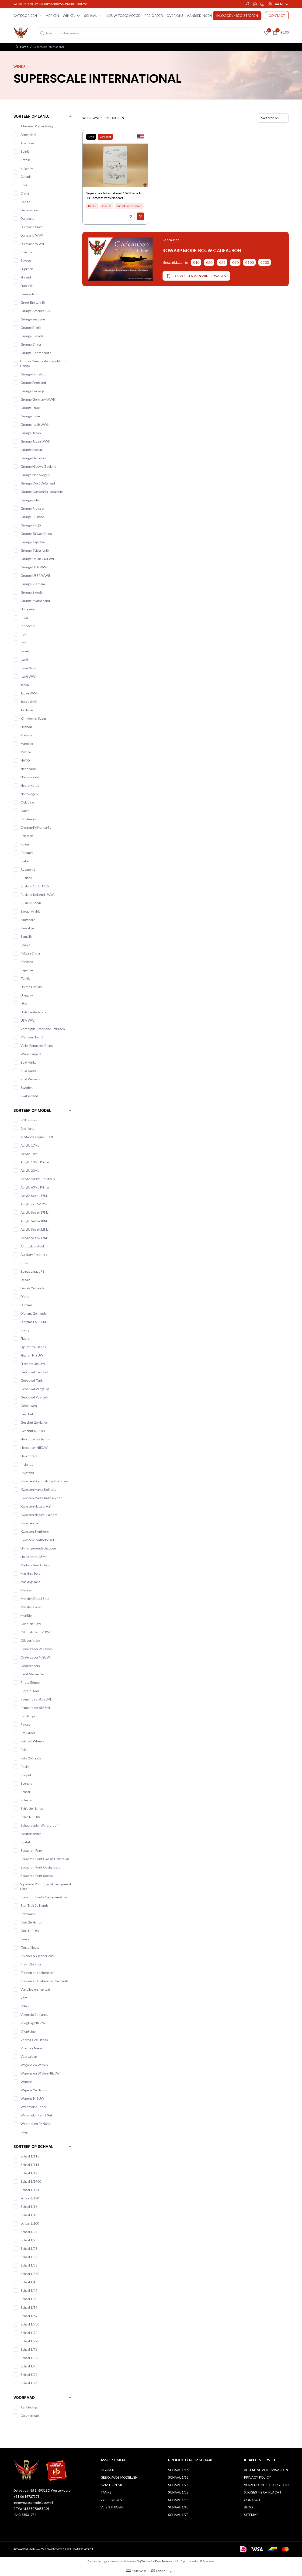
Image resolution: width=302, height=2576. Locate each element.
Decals (25, 1280)
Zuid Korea (29, 1071)
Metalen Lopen (31, 1607)
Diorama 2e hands (33, 1313)
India (24, 617)
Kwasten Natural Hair (36, 1506)
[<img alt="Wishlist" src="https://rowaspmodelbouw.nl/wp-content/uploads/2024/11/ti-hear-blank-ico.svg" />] (266, 33)
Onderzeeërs (30, 1666)
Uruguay (27, 995)
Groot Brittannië (33, 302)
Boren (25, 1263)
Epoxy (25, 1330)
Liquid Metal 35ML (34, 1557)
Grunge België (31, 328)
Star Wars (28, 1914)
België (25, 151)
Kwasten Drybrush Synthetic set (45, 1481)
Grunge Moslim (32, 450)
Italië (24, 659)
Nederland (28, 769)
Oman (25, 811)
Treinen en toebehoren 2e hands (45, 1981)
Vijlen (25, 2006)
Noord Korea (30, 785)
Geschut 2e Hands (34, 1422)
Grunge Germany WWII (38, 399)
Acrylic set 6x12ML (34, 1204)
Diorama (26, 1305)
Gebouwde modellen (119, 2477)
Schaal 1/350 (30, 2274)
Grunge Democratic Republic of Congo (43, 363)
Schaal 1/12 (29, 2173)
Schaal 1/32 (29, 2257)
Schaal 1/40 (29, 2282)
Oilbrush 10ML (31, 1624)
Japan (25, 685)
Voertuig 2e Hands (34, 2040)
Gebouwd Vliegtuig (35, 1389)
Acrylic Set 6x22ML (35, 1229)
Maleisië (26, 735)
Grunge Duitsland (33, 374)
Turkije (26, 978)
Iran (23, 643)
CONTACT (277, 15)
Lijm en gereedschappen (38, 1548)
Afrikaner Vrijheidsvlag (37, 126)
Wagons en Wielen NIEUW (40, 2073)
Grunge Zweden (33, 592)
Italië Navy (28, 668)
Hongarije (28, 609)
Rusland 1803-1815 (35, 886)
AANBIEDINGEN (199, 15)
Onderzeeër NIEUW (35, 1657)
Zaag (24, 2132)
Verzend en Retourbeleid (266, 2485)
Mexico (26, 752)
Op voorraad (30, 2416)
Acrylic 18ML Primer (35, 1162)
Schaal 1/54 (29, 2307)
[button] (130, 216)
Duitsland (28, 218)
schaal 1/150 (30, 2198)
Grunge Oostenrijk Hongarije (42, 492)
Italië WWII (29, 676)
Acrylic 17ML (30, 1145)
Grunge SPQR (31, 525)
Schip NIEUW (30, 1817)
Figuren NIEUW (32, 1355)
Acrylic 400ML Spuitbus (38, 1179)
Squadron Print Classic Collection (45, 1859)
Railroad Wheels (32, 1741)
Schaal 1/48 (29, 2299)
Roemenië (28, 869)
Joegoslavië (29, 702)
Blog (248, 2507)
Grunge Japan (31, 433)
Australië (27, 143)
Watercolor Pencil (33, 2107)
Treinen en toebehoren (38, 1973)
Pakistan (27, 836)
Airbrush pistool (32, 1246)
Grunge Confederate (36, 353)
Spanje (25, 945)
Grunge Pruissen (33, 508)
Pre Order (28, 1733)
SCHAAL (90, 15)
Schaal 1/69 (29, 2316)
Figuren (26, 1338)
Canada (26, 177)
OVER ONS (175, 15)
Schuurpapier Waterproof (39, 1825)
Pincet (25, 1724)
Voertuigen (29, 2056)
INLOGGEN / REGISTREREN (237, 15)
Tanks (25, 1939)
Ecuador (26, 252)
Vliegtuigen (29, 2031)
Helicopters (29, 1456)
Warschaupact (31, 1054)
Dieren (25, 1296)
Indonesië (28, 626)
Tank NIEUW (30, 1931)
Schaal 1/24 (29, 2232)
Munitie (26, 1615)
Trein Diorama (31, 1964)
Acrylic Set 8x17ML (35, 1238)
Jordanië (27, 710)
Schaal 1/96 (29, 2383)
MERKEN (52, 15)
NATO (25, 760)
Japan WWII (29, 693)
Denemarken (30, 210)
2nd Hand (28, 1128)
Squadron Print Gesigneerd (40, 1867)
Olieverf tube (30, 1640)
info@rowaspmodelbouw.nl (33, 2502)
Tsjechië (27, 970)
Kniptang (27, 1473)
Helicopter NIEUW (34, 1447)
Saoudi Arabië (31, 911)
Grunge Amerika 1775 (36, 311)
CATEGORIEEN (25, 15)
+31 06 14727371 (26, 2496)
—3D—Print (29, 1120)
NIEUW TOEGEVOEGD (123, 15)
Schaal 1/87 (29, 2358)
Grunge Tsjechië (33, 542)
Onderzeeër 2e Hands (37, 1649)
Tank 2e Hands (31, 1922)
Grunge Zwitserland (35, 601)
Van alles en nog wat (35, 1989)
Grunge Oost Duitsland (38, 483)
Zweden (27, 1087)
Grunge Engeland (33, 383)
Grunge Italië (30, 416)
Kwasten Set (30, 1523)
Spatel (25, 1842)
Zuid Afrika (28, 1062)
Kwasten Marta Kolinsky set (41, 1498)
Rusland (26, 878)
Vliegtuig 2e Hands (34, 2014)
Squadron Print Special (37, 1876)
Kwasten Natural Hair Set (39, 1515)
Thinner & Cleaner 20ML (38, 1956)
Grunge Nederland (34, 458)
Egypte (26, 260)
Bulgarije (27, 168)
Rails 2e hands (31, 1758)
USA (24, 1004)
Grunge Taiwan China (36, 534)
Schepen (27, 1800)
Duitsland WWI (32, 235)
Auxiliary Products (34, 1255)
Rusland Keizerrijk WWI (38, 894)
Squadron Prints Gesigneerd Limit (45, 1897)
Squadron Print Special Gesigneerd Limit (45, 1886)
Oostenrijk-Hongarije (36, 827)
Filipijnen (27, 269)
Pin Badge (28, 1716)
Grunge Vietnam (33, 584)
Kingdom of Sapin (33, 718)
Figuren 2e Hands (33, 1347)
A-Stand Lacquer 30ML (37, 1137)
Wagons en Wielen (34, 2065)
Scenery (26, 1783)
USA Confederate (34, 1012)
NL (282, 4)
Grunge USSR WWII (35, 575)
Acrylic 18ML (30, 1154)
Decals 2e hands (32, 1288)
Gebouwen (29, 1406)
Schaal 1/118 (30, 2165)
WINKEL (69, 15)
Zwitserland (29, 1096)
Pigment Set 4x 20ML (36, 1699)
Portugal (27, 853)
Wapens (26, 2082)
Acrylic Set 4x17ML (35, 1196)
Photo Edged (30, 1682)
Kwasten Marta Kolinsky (38, 1489)
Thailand (27, 962)
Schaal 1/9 (28, 2366)
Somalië (26, 936)
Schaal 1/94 (29, 2375)
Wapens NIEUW (32, 2098)
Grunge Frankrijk (33, 391)
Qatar (25, 861)
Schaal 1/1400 (31, 2181)
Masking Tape (31, 1582)
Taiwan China (30, 953)
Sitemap (251, 2515)
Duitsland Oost (32, 227)
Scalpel (26, 1775)
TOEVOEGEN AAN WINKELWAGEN (196, 276)
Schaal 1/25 (29, 2240)
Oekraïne (27, 802)
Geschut (27, 1414)
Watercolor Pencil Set (36, 2115)
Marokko (27, 743)
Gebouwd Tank (32, 1380)
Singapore (28, 920)
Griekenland (29, 294)
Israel (25, 651)
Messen (26, 1590)
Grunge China (31, 344)
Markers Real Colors (35, 1565)
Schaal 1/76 (29, 2349)
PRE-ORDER (153, 15)
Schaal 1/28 (29, 2248)
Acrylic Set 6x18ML (35, 1221)
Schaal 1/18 (29, 2215)
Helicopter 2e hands (35, 1439)
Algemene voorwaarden (266, 2470)
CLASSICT (87, 2549)
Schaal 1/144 (30, 2190)
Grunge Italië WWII (35, 424)
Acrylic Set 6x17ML (35, 1212)
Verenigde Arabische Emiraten (43, 1029)
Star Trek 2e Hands (35, 1905)
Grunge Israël (31, 408)
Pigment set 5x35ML (36, 1708)
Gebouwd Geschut (35, 1372)
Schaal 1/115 (30, 2156)
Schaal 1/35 (29, 2265)
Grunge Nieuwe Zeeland (38, 466)
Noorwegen (29, 794)
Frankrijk (27, 286)
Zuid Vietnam (30, 1079)
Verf (24, 1998)
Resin (25, 1767)
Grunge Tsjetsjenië (35, 550)
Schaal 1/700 (30, 2324)
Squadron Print (31, 1850)
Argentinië (28, 135)
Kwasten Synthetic (35, 1531)
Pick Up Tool (30, 1691)
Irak (23, 634)
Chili (24, 185)
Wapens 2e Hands (34, 2090)
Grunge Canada (32, 336)
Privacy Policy (257, 2477)
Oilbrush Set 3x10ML (36, 1632)
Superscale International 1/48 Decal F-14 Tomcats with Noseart (114, 195)
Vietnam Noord (32, 1037)
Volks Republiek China (37, 1046)
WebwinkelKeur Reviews (156, 2561)
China (25, 193)
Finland (26, 277)
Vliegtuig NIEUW (33, 2023)
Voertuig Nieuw (32, 2048)
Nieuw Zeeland (31, 777)
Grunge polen (31, 500)
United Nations (32, 987)
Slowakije (27, 928)
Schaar (25, 1792)
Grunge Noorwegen (35, 475)
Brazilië (26, 160)
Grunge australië (33, 319)
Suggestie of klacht (262, 2492)
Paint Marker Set (33, 1674)
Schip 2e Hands (32, 1808)
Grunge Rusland (32, 517)
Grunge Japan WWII (35, 441)
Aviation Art (112, 2485)
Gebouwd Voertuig (35, 1397)
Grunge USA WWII (35, 567)
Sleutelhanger (31, 1834)
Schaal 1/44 (29, 2290)
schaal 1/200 (30, 2223)
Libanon (26, 727)
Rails (24, 1750)
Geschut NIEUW (33, 1431)
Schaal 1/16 (29, 2206)
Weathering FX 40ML (36, 2124)
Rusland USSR (31, 903)
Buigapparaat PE (33, 1271)
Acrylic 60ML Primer (35, 1187)
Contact (252, 2500)
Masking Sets (30, 1573)
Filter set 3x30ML (33, 1364)
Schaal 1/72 (29, 2333)
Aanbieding (29, 2407)
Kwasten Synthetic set (37, 1540)
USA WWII (29, 1020)
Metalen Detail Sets (35, 1599)
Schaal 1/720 (30, 2341)
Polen (25, 844)
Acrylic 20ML (30, 1170)
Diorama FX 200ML (34, 1322)
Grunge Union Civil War (37, 559)
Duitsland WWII (32, 244)
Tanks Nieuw (30, 1947)
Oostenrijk (28, 819)
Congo (25, 202)
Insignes (27, 1464)
